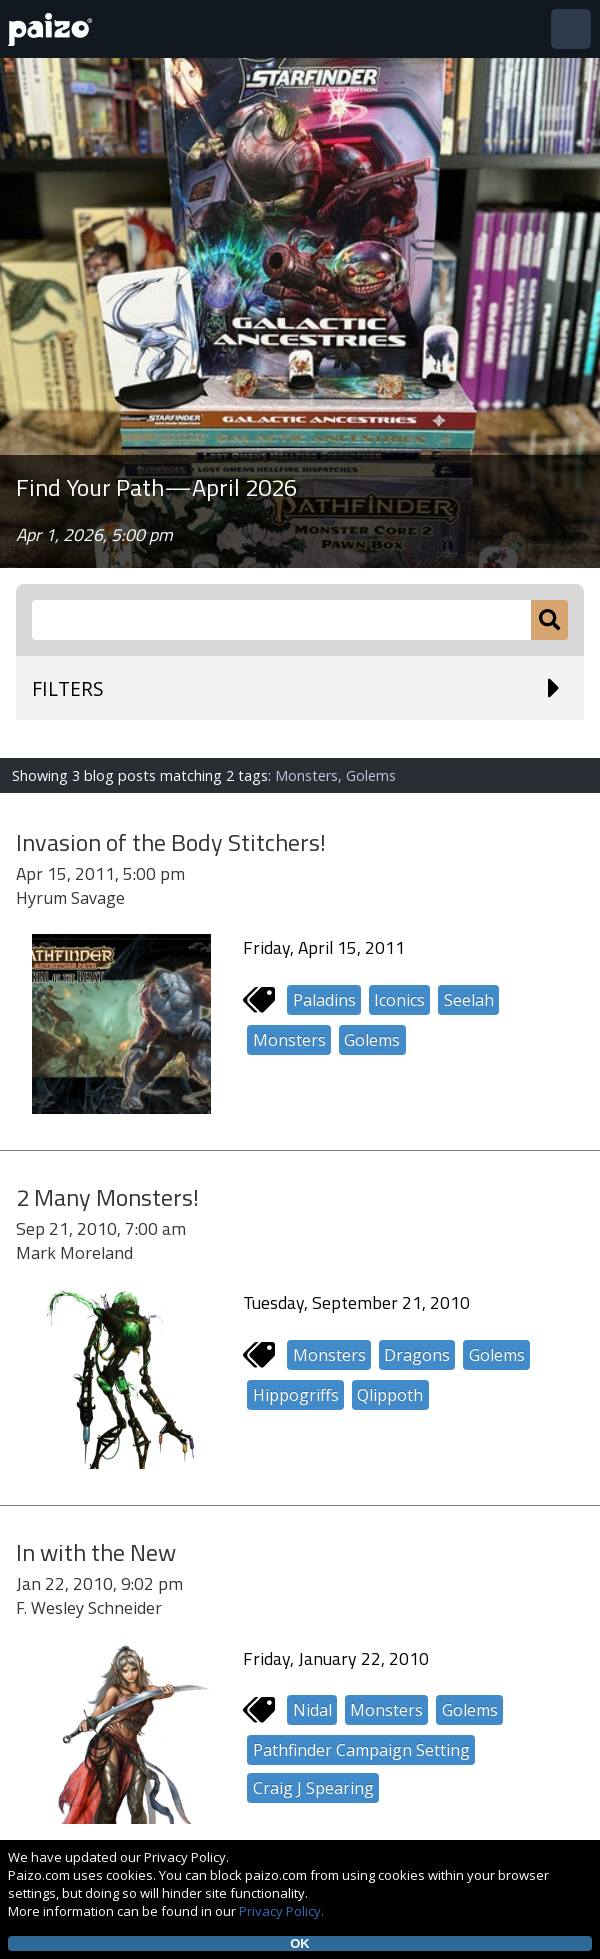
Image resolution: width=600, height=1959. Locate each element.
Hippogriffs (296, 1395)
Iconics (399, 1000)
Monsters (289, 1040)
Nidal (312, 1710)
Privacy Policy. (281, 1911)
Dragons (417, 1355)
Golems (372, 1040)
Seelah (469, 1000)
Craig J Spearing (313, 1788)
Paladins (324, 1000)
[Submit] (549, 620)
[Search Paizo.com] (281, 620)
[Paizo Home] (54, 29)
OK (300, 1943)
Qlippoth (390, 1395)
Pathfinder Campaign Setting (361, 1750)
